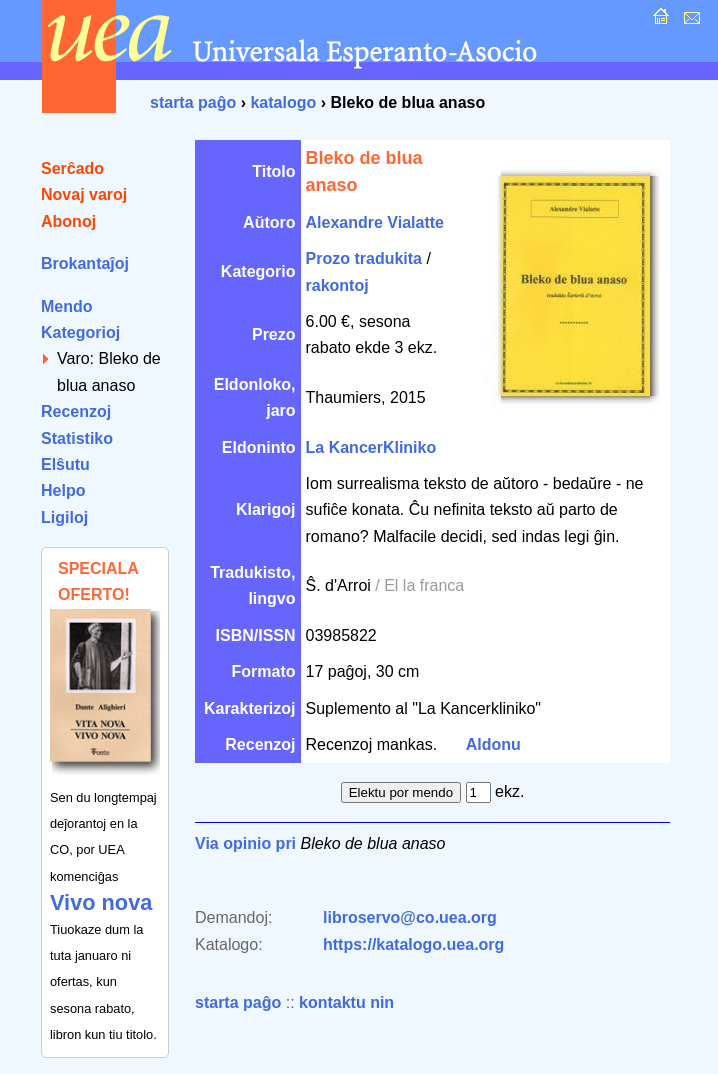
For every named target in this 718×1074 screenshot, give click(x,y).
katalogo (283, 102)
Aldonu (493, 744)
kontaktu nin (346, 1002)
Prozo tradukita (364, 258)
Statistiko (77, 438)
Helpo (63, 490)
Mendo (67, 306)
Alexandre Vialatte (375, 222)
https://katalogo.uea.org (413, 944)
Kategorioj (80, 332)
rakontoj (337, 285)
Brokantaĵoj (85, 263)
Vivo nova (101, 902)
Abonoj (68, 221)
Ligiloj (64, 517)
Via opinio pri (245, 843)
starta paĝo (193, 102)
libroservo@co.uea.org (410, 917)
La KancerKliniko (371, 447)
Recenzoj (76, 411)
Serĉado (72, 168)
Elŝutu (65, 464)
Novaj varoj (84, 194)
